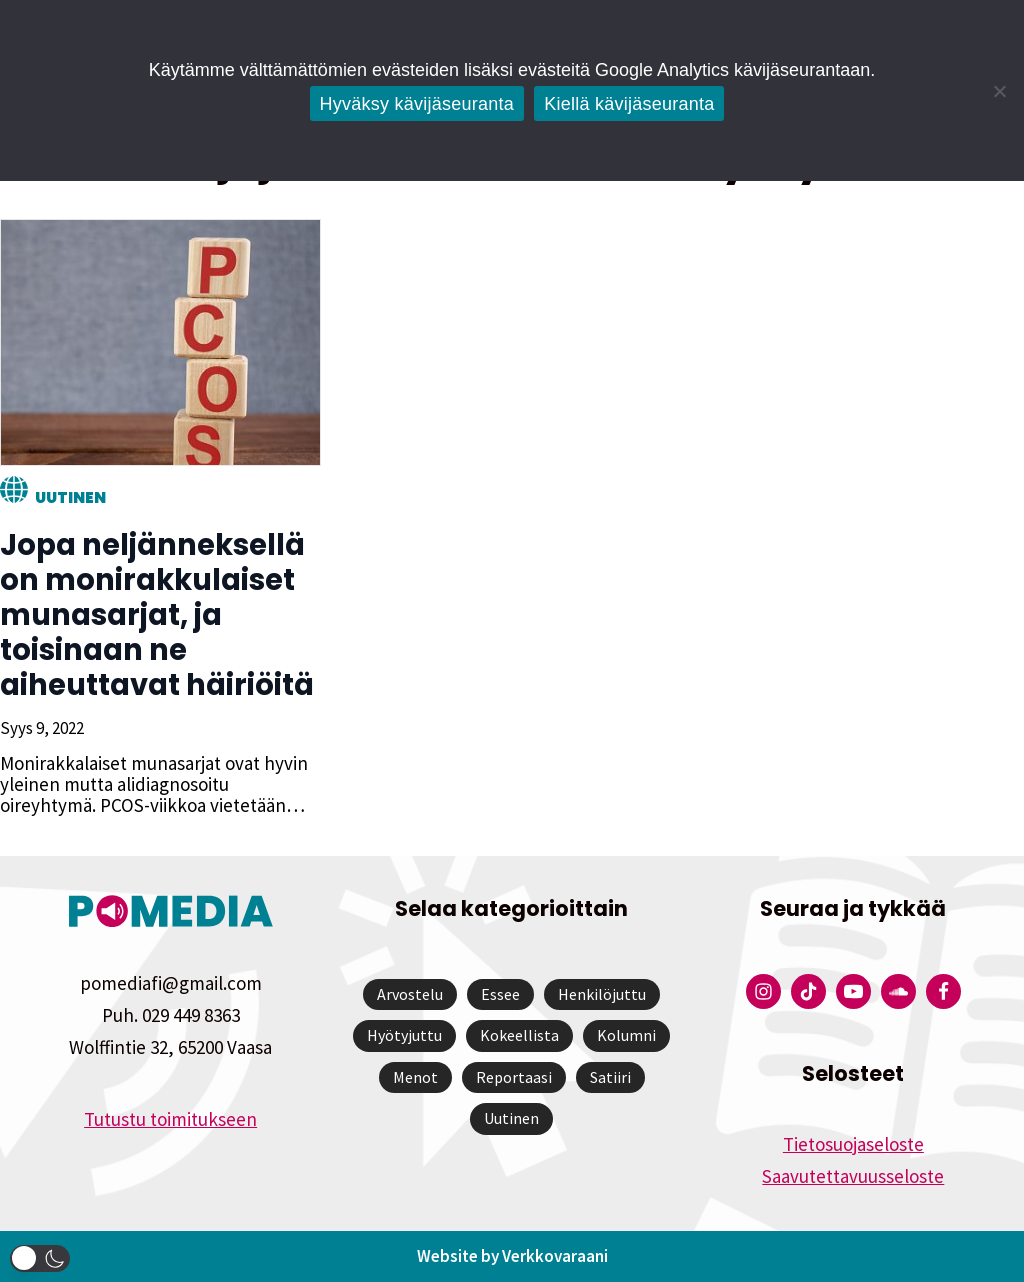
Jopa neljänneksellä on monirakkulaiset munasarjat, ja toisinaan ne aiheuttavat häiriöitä (157, 615)
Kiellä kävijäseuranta (629, 104)
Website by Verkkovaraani (512, 1256)
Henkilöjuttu (602, 994)
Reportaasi (514, 1077)
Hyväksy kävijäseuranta (417, 104)
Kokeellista (519, 1035)
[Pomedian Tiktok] (808, 991)
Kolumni (626, 1035)
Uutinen (70, 497)
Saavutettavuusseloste (853, 1176)
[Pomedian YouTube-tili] (853, 991)
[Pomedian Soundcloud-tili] (898, 991)
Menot (415, 1077)
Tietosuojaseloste (853, 1144)
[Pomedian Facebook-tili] (943, 991)
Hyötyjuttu (404, 1035)
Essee (500, 994)
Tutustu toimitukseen (170, 1119)
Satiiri (610, 1077)
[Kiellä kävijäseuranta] (999, 91)
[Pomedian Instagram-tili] (763, 991)
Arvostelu (410, 994)
